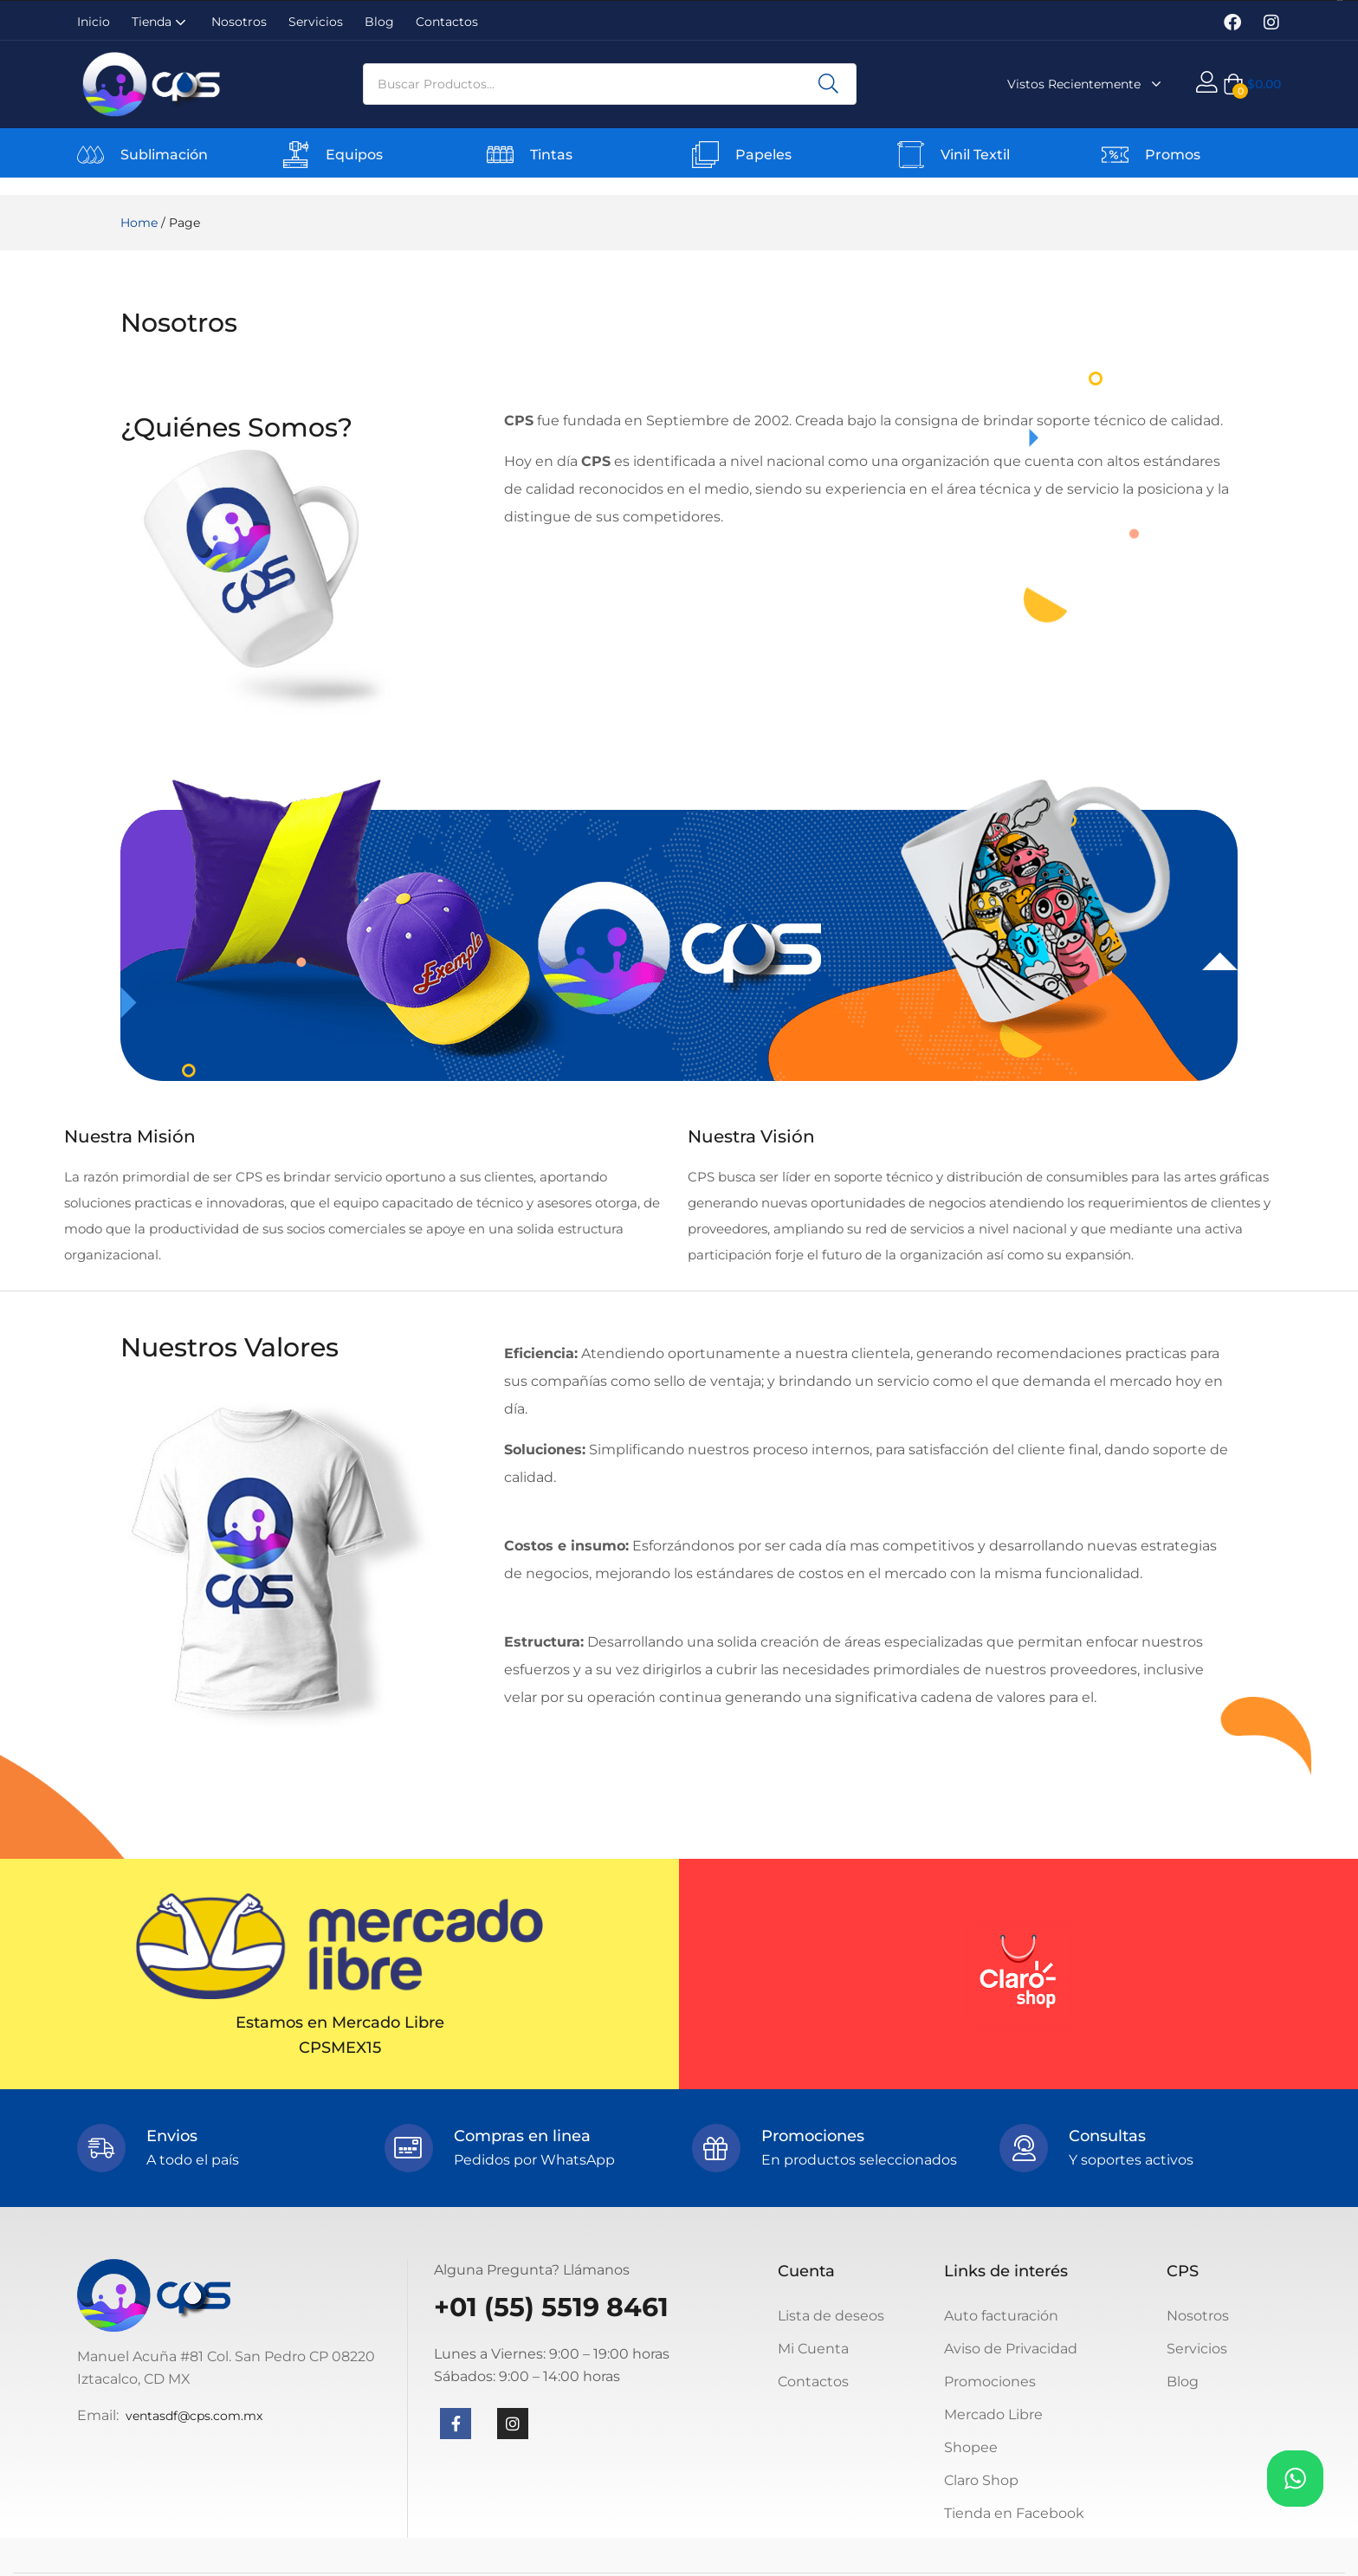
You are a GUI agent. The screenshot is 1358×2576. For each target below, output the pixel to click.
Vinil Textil (975, 154)
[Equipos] (295, 154)
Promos (1172, 154)
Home (139, 222)
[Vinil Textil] (910, 154)
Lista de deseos (831, 2315)
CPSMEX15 (340, 2047)
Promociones (990, 2381)
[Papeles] (705, 154)
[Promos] (1115, 154)
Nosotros (239, 21)
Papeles (763, 154)
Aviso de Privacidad (1010, 2348)
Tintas (551, 154)
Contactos (447, 21)
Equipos (354, 154)
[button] (1252, 84)
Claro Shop (981, 2480)
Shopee (971, 2447)
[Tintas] (500, 154)
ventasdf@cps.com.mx (194, 2416)
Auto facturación (1001, 2315)
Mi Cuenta (813, 2348)
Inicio (93, 21)
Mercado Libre (993, 2414)
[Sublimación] (90, 154)
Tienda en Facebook (1014, 2513)
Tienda (161, 21)
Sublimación (164, 154)
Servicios (315, 21)
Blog (379, 21)
